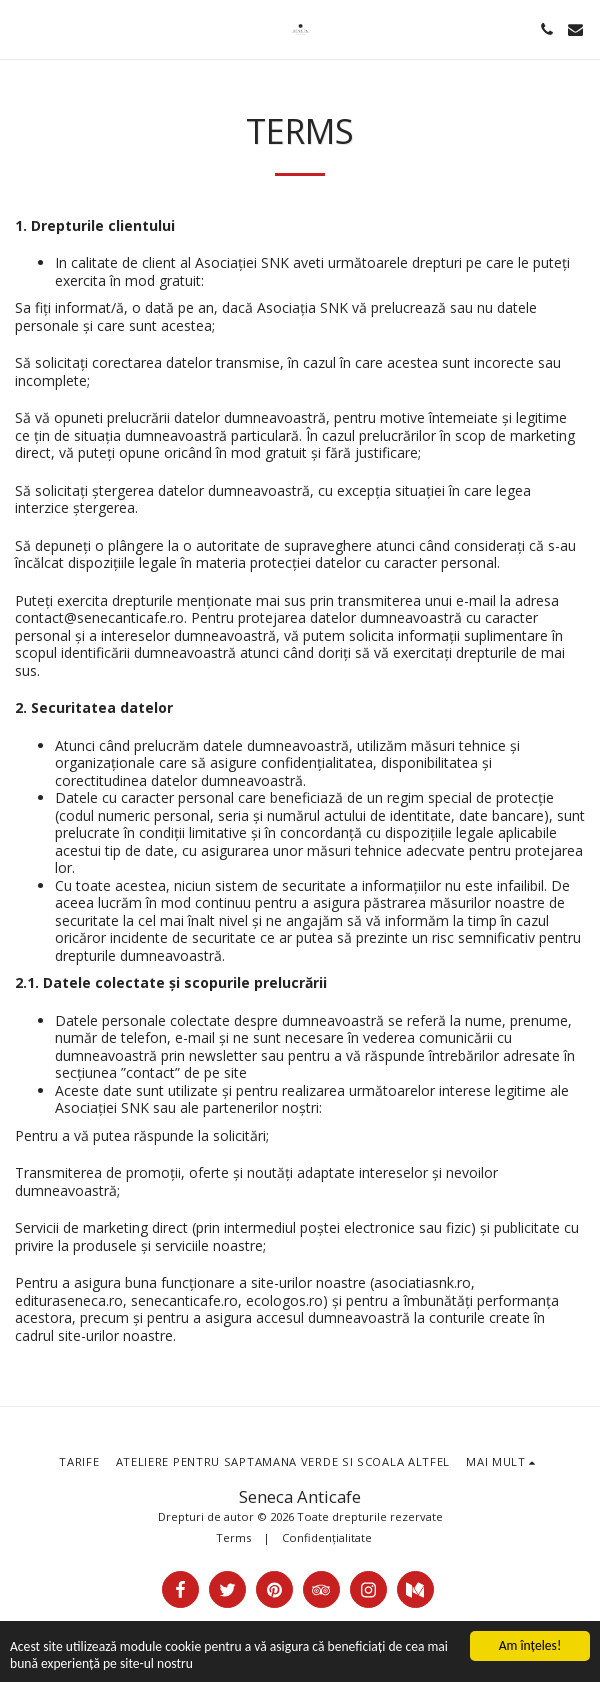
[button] (22, 28)
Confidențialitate (327, 1537)
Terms (233, 1537)
